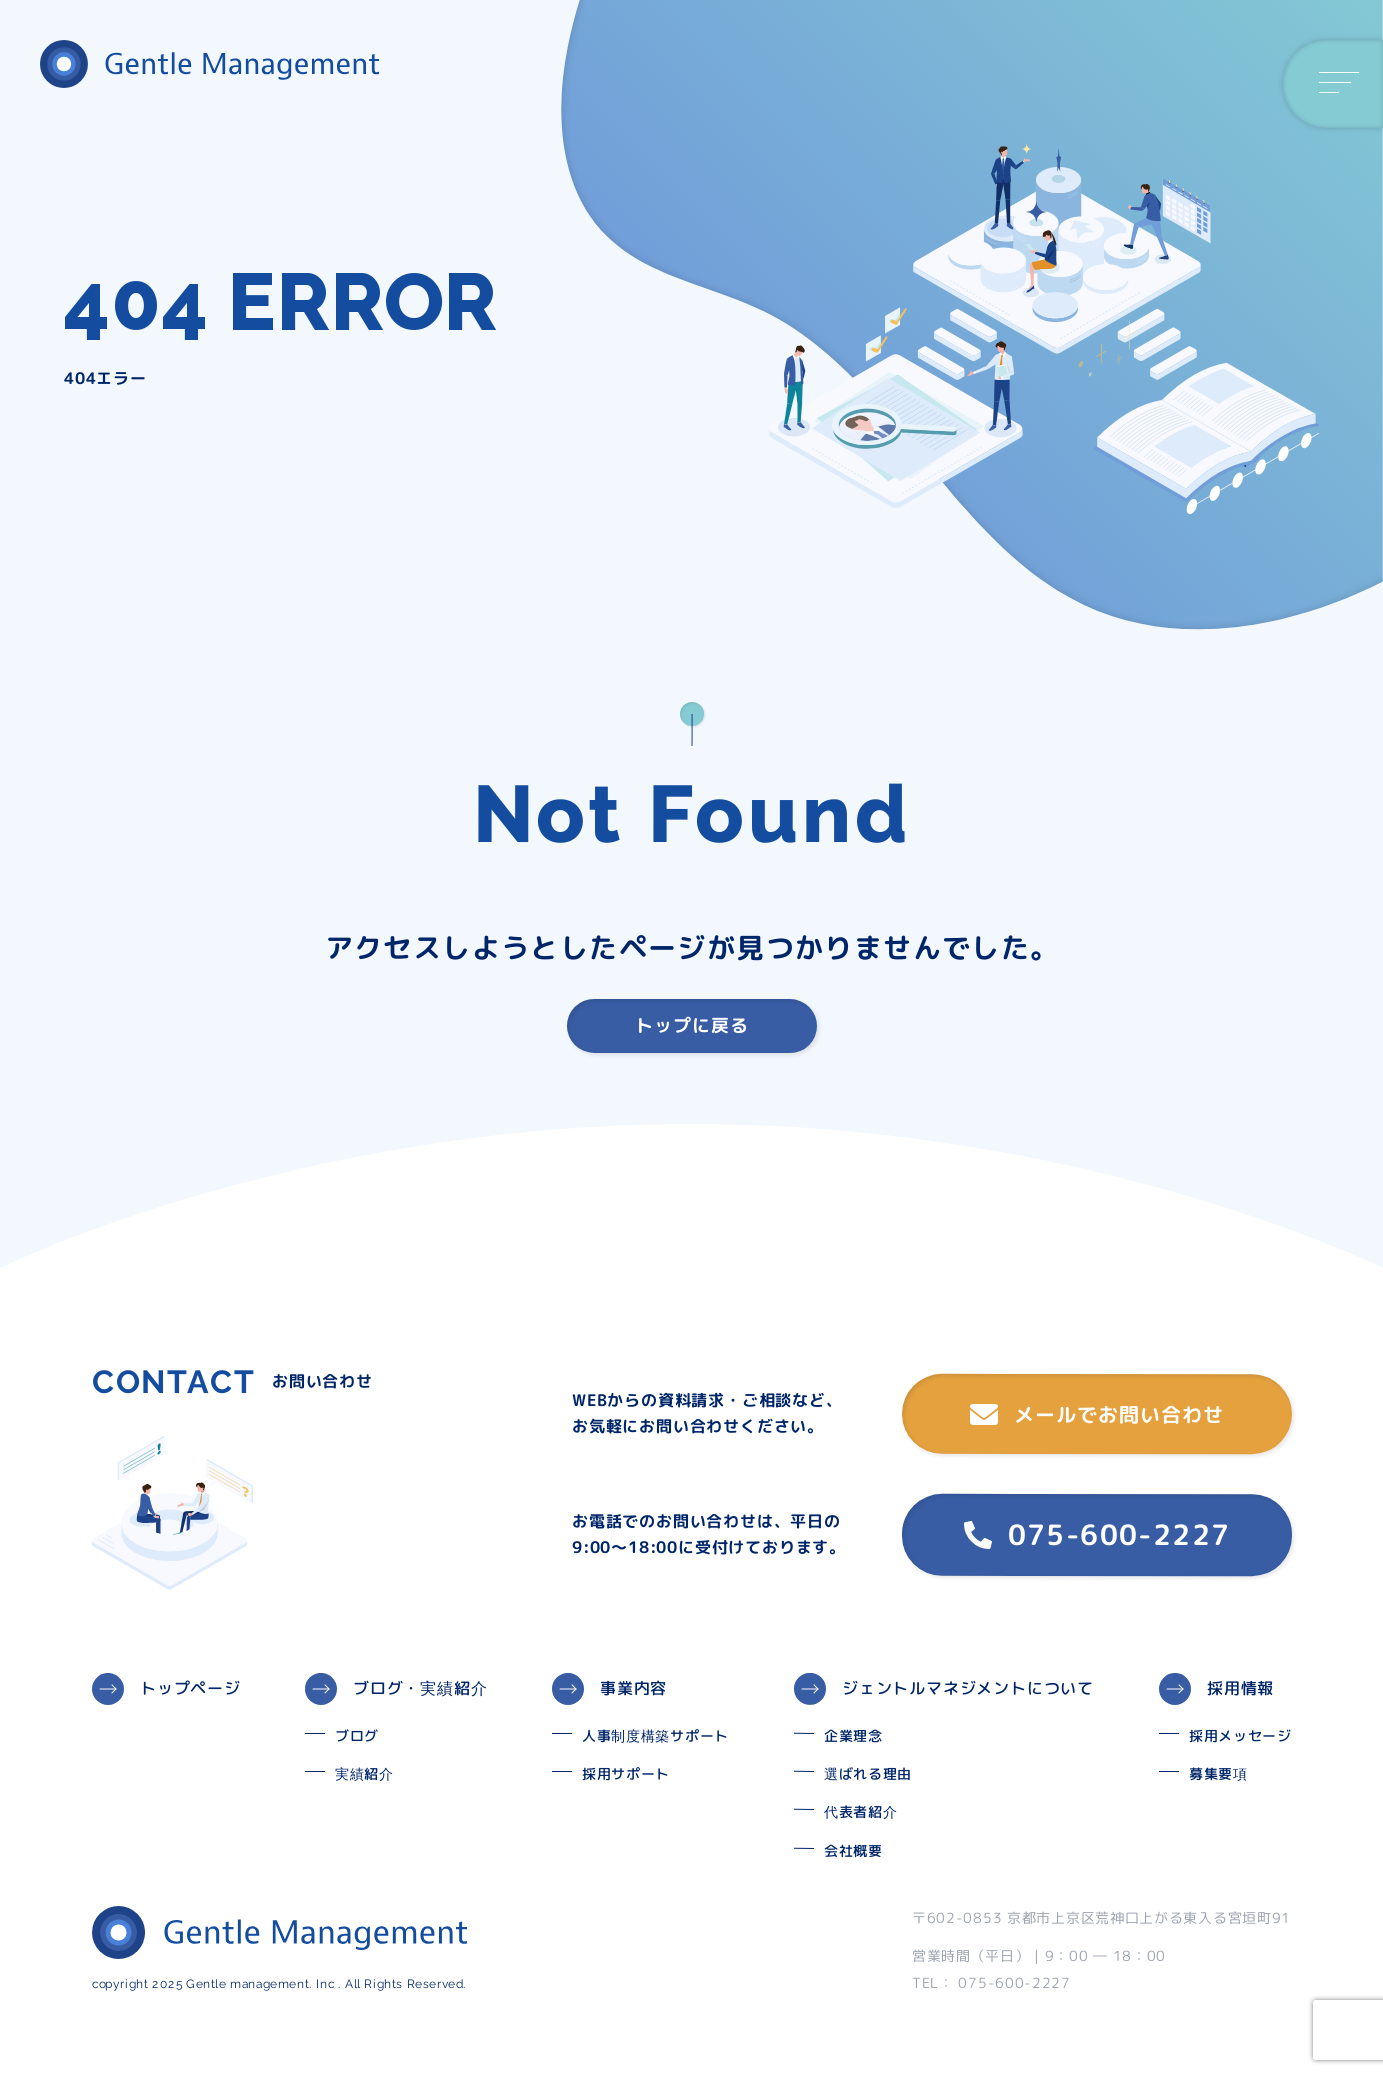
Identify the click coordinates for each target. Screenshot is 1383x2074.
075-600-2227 (1096, 1534)
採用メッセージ (1240, 1735)
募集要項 (1218, 1773)
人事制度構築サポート (655, 1735)
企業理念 (853, 1735)
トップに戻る (691, 1025)
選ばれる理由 (868, 1773)
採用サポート (626, 1773)
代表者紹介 (861, 1811)
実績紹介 (364, 1773)
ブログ (357, 1735)
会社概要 (853, 1850)
